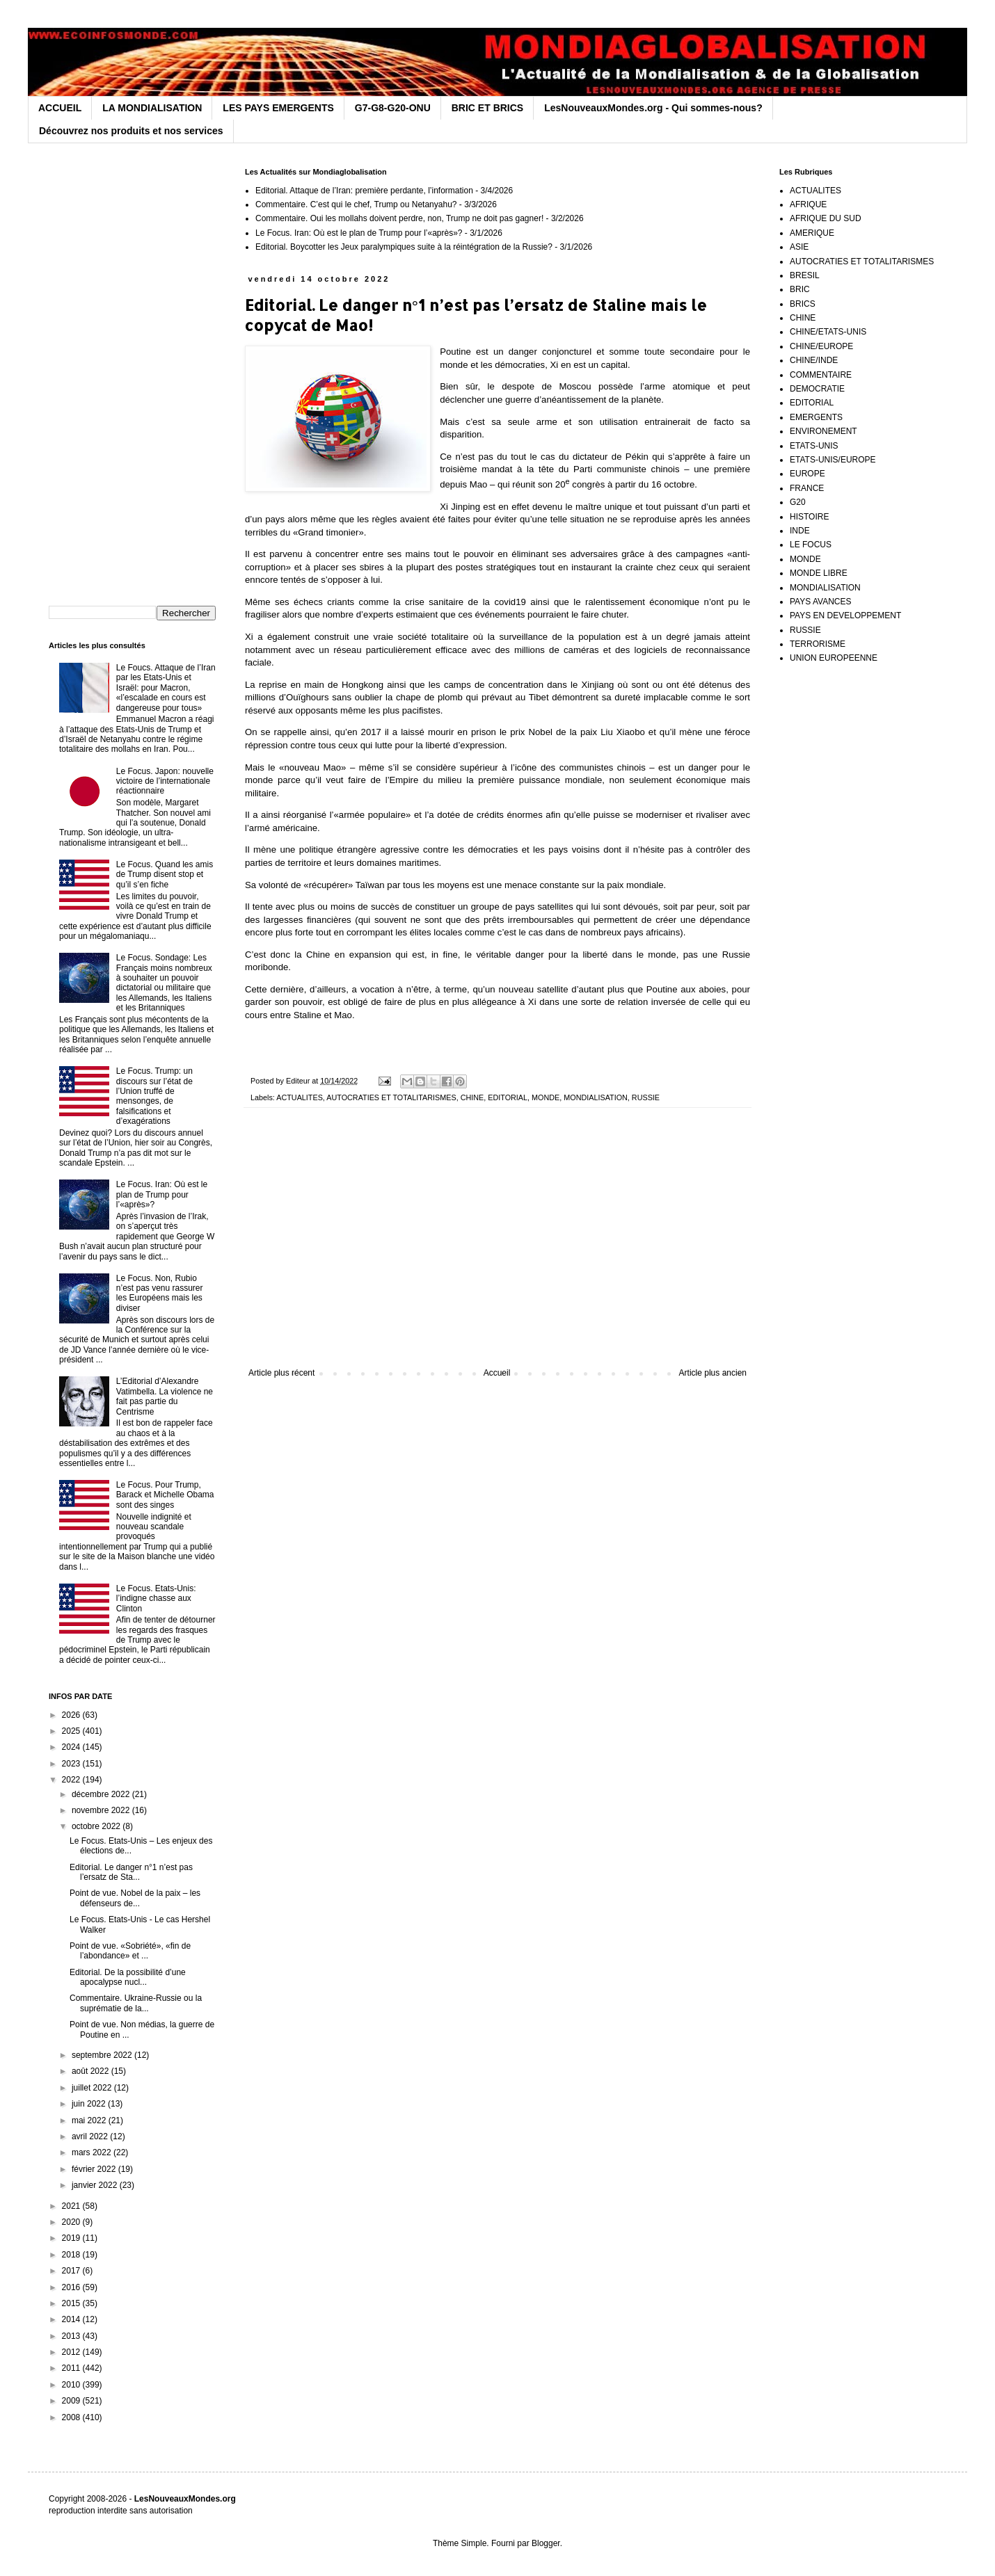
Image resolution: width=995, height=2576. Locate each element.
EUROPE (807, 473)
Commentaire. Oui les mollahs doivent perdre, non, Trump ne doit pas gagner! (399, 218)
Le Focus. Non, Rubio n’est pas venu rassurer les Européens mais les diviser (159, 1293)
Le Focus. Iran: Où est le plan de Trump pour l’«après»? (359, 233)
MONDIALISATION (596, 1097)
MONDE (545, 1097)
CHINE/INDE (814, 360)
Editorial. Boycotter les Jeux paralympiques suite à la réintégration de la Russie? (403, 247)
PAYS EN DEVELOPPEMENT (845, 615)
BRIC (800, 289)
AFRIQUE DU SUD (825, 218)
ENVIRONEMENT (823, 431)
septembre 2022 (103, 2055)
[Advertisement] (497, 1253)
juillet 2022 (93, 2088)
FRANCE (807, 488)
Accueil (497, 1373)
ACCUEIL (59, 107)
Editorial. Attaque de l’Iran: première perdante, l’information (364, 190)
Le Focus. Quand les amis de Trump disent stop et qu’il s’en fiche (164, 874)
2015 (72, 2303)
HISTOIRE (809, 517)
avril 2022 (91, 2136)
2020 (72, 2222)
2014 (72, 2319)
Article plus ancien (713, 1373)
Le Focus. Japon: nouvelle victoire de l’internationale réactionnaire (165, 781)
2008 (72, 2417)
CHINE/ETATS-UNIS (828, 332)
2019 (72, 2238)
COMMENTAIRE (821, 375)
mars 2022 (92, 2152)
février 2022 (95, 2169)
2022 (72, 1780)
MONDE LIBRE (818, 573)
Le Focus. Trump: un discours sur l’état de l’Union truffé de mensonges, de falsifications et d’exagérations (154, 1096)
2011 (72, 2368)
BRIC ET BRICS (487, 107)
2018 (72, 2255)
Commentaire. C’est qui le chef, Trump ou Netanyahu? (355, 204)
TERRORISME (817, 644)
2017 (72, 2271)
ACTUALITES (299, 1097)
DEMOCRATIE (817, 389)
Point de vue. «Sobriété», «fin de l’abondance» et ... (130, 1951)
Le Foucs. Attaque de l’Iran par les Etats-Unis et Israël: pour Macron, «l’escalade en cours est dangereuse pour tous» (166, 688)
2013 (72, 2336)
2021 (72, 2206)
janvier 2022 (96, 2185)
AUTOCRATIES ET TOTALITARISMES (391, 1097)
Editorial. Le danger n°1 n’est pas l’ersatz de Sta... (131, 1872)
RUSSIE (646, 1097)
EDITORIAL (507, 1097)
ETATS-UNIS (814, 446)
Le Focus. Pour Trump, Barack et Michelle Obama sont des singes (165, 1495)
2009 (72, 2401)
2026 (72, 1715)
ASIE (799, 247)
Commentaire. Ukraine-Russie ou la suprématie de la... (136, 2003)
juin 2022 (90, 2104)
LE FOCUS (810, 544)
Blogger (546, 2543)
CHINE (472, 1097)
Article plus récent (281, 1373)
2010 (72, 2385)
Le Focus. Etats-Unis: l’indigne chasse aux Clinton (156, 1598)
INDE (800, 531)
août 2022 (91, 2071)
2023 (72, 1764)
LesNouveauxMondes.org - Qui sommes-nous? (653, 107)
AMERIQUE (812, 233)
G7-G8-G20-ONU (393, 107)
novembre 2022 (102, 1810)
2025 (72, 1731)
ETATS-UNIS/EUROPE (833, 460)
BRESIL (805, 275)
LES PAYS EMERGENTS (278, 107)
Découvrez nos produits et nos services (131, 130)
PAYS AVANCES (820, 601)
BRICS (802, 304)
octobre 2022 (97, 1826)
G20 (798, 502)
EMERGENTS (816, 417)
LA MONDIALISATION (152, 107)
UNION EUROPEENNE (833, 658)
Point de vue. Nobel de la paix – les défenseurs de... (135, 1898)
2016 (72, 2287)
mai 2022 (90, 2120)
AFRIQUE (808, 204)
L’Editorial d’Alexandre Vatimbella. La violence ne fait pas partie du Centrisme (164, 1396)
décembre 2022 (102, 1794)
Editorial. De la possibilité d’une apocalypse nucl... (128, 1977)
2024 (72, 1747)
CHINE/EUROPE (821, 346)
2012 (72, 2352)
